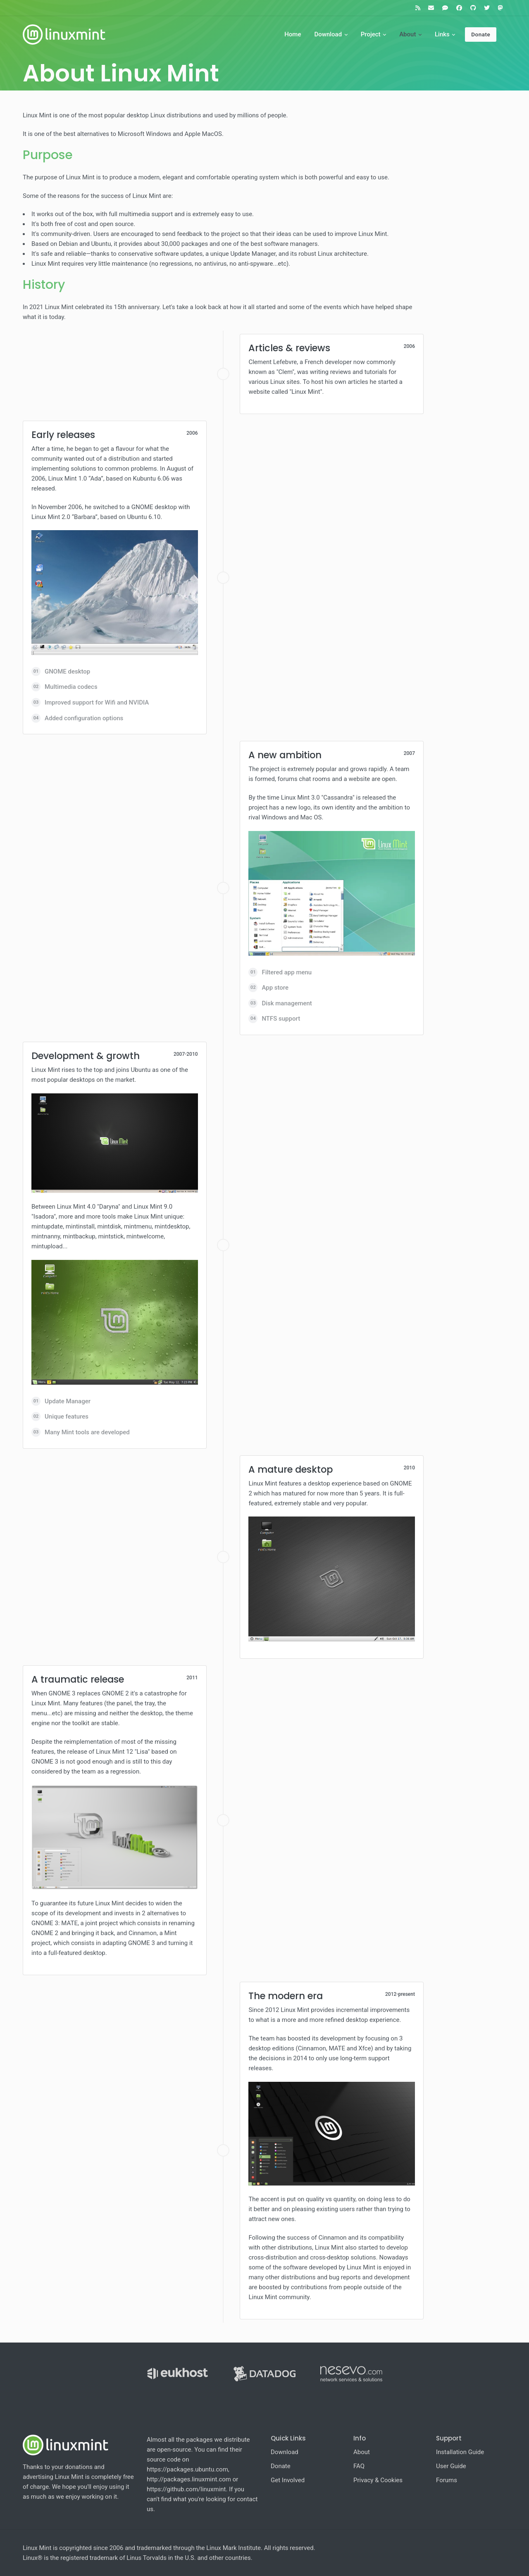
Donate (480, 34)
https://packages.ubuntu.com (187, 2469)
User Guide (451, 2466)
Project (371, 34)
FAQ (359, 2466)
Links (442, 34)
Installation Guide (460, 2452)
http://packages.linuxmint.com (189, 2479)
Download (328, 34)
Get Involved (288, 2480)
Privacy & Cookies (378, 2480)
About (407, 34)
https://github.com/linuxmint (186, 2489)
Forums (446, 2480)
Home (292, 34)
